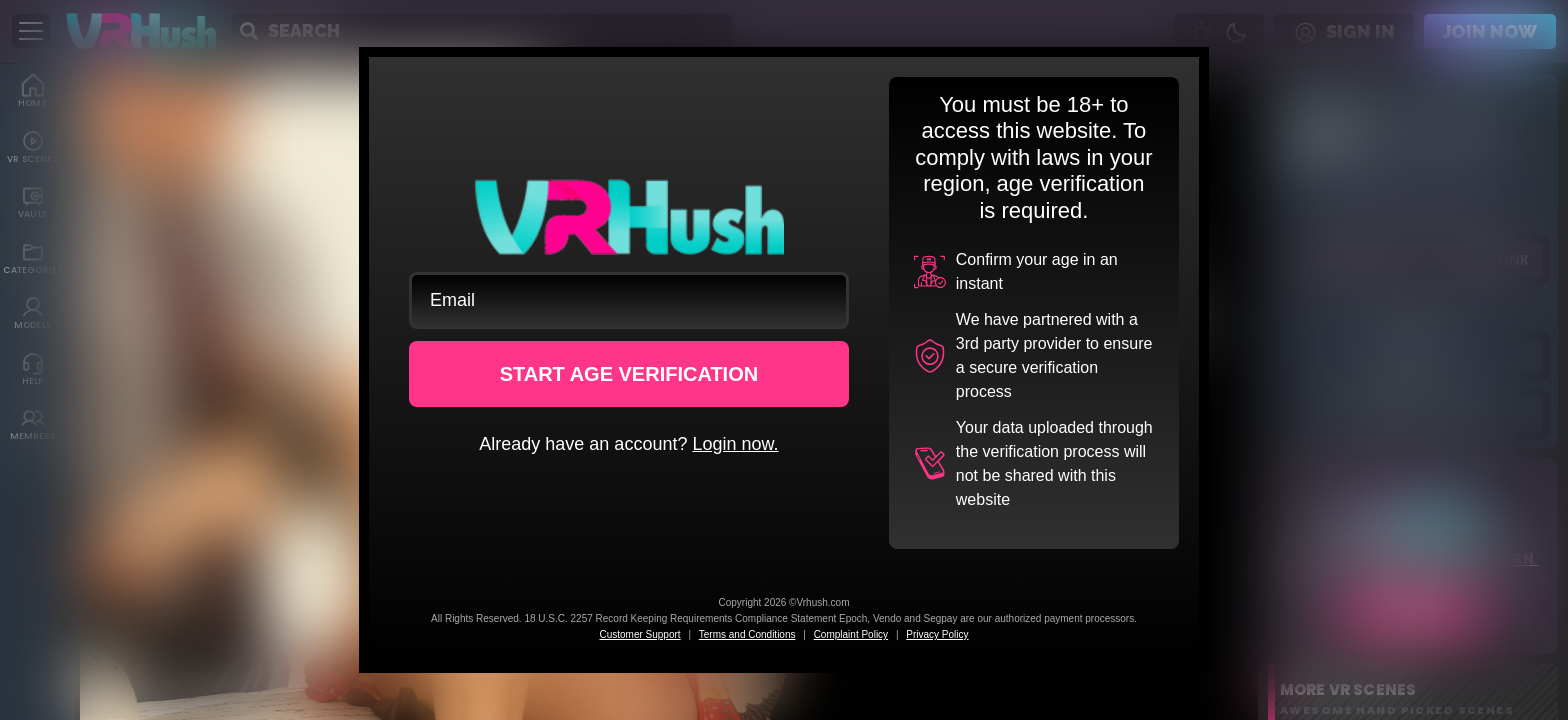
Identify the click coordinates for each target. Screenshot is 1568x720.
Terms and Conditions (747, 634)
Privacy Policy (937, 634)
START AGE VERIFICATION (629, 374)
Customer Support (639, 634)
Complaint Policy (851, 634)
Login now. (735, 444)
